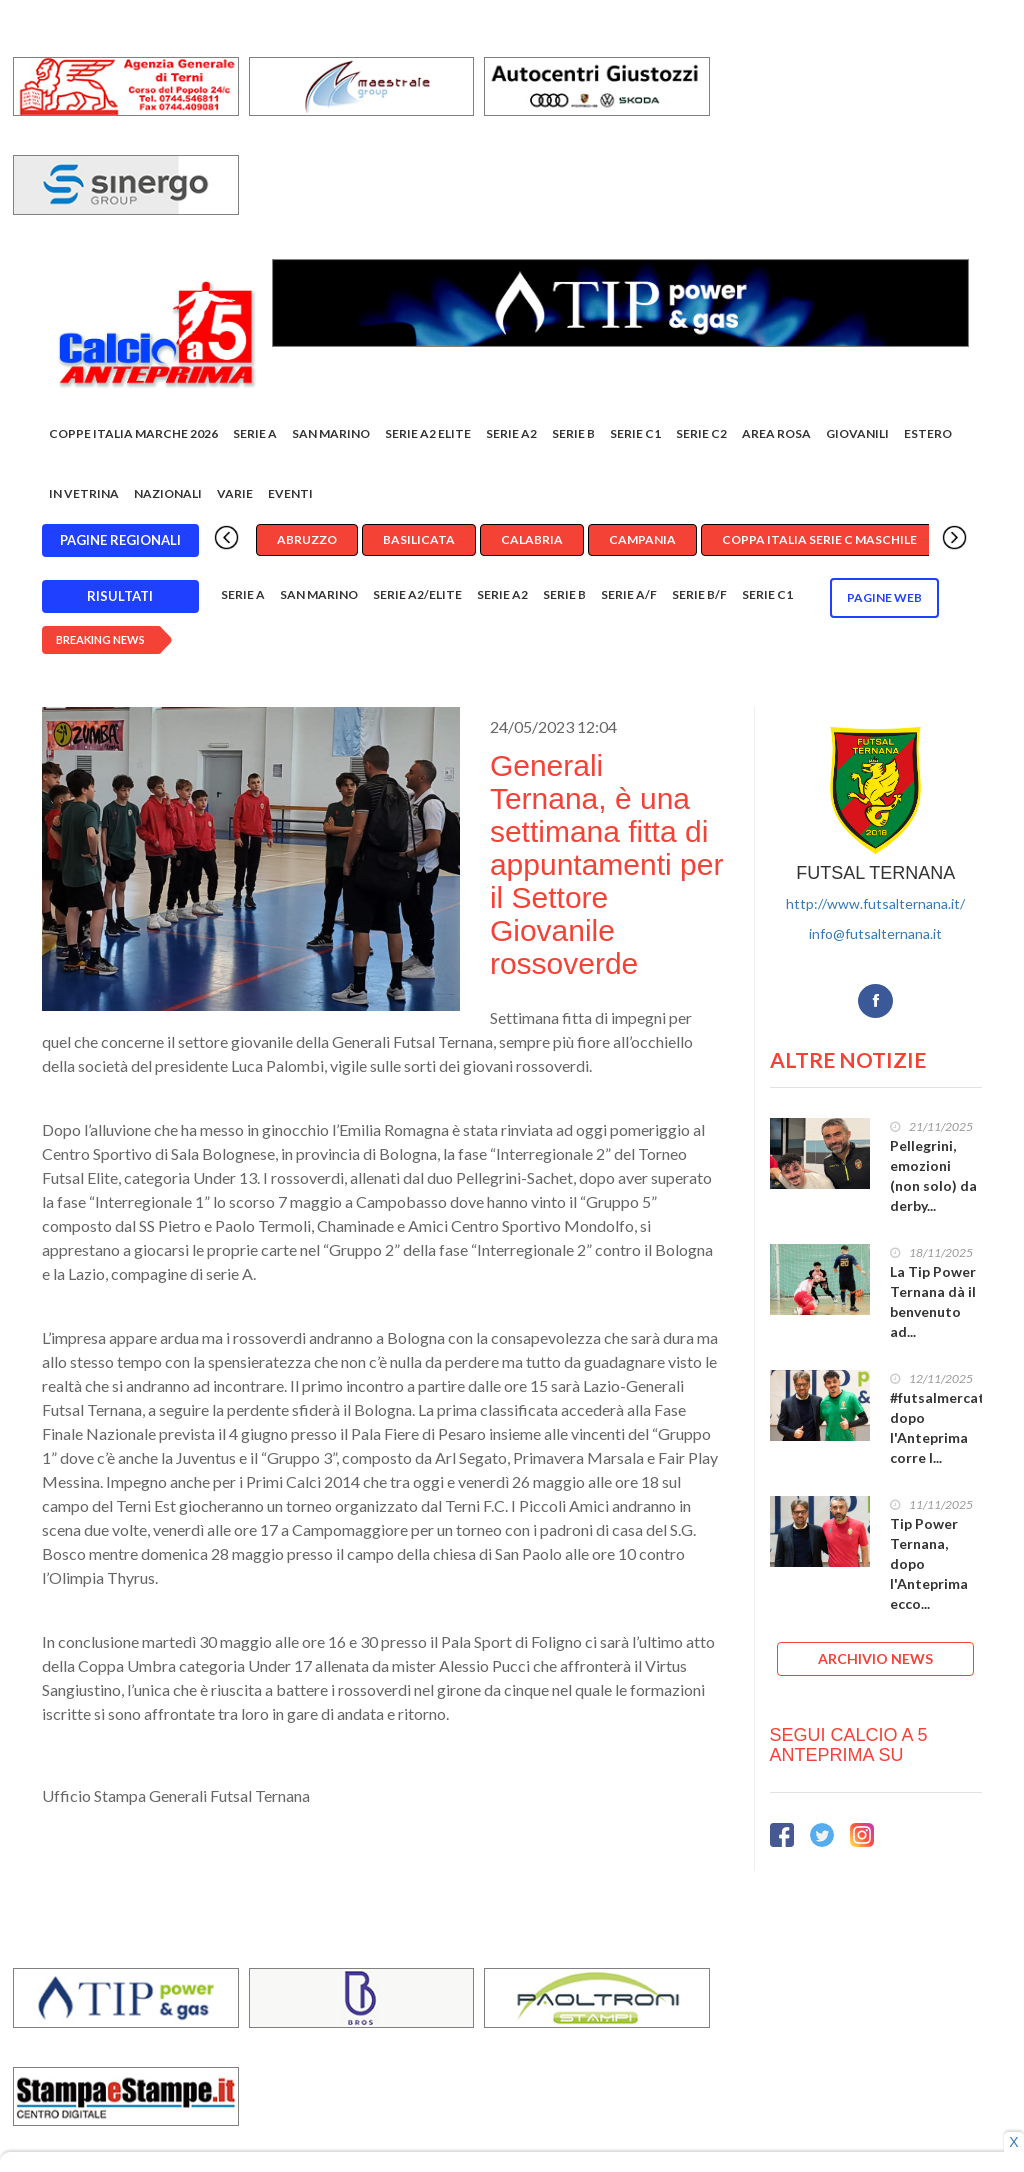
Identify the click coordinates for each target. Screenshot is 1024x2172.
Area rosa (776, 438)
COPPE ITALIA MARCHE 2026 (133, 438)
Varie (235, 498)
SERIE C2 (701, 438)
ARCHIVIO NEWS (875, 1662)
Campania (642, 544)
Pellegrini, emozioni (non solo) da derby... (933, 1179)
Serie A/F (629, 599)
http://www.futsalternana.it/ (875, 907)
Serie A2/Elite (417, 599)
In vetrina (84, 498)
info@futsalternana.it (875, 937)
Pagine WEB (884, 602)
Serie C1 (635, 438)
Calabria (532, 544)
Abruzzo (307, 544)
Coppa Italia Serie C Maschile (819, 544)
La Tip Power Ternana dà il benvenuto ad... (933, 1305)
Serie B (573, 438)
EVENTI (290, 498)
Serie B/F (699, 599)
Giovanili (857, 438)
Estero (928, 438)
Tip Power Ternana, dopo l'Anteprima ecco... (929, 1567)
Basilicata (419, 544)
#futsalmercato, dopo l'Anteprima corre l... (943, 1431)
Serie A (255, 438)
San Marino (331, 438)
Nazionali (168, 498)
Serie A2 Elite (428, 438)
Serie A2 (511, 438)
